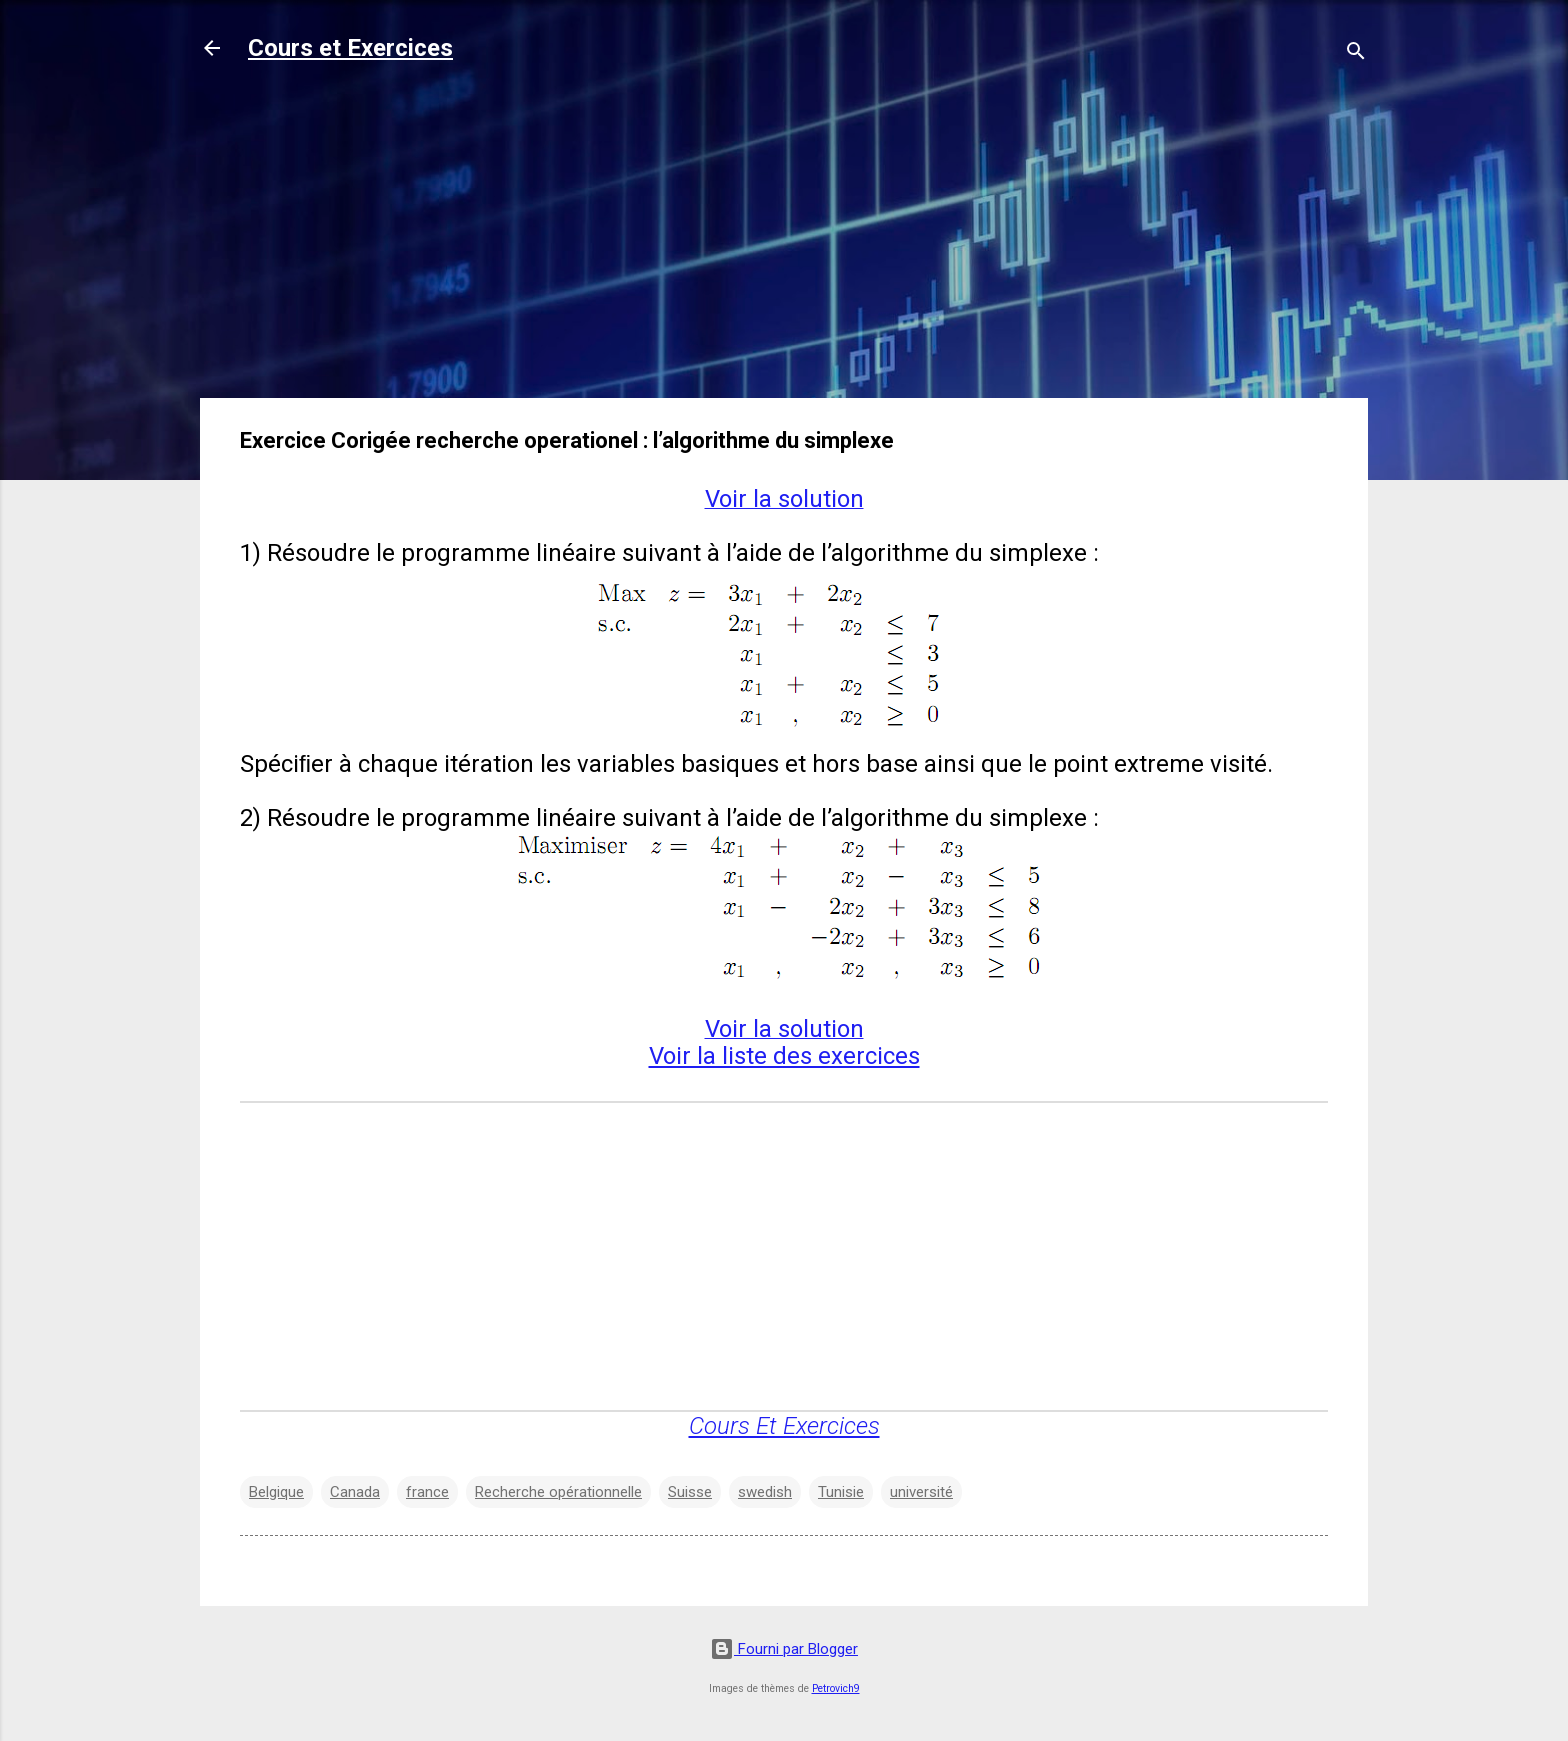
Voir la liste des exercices (784, 1056)
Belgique (276, 1492)
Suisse (690, 1492)
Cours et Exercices (350, 48)
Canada (355, 1492)
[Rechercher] (1356, 54)
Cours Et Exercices (784, 1426)
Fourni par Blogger (784, 1649)
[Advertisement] (784, 242)
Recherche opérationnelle (558, 1492)
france (427, 1492)
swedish (765, 1492)
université (921, 1492)
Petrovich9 (836, 1688)
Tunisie (841, 1492)
